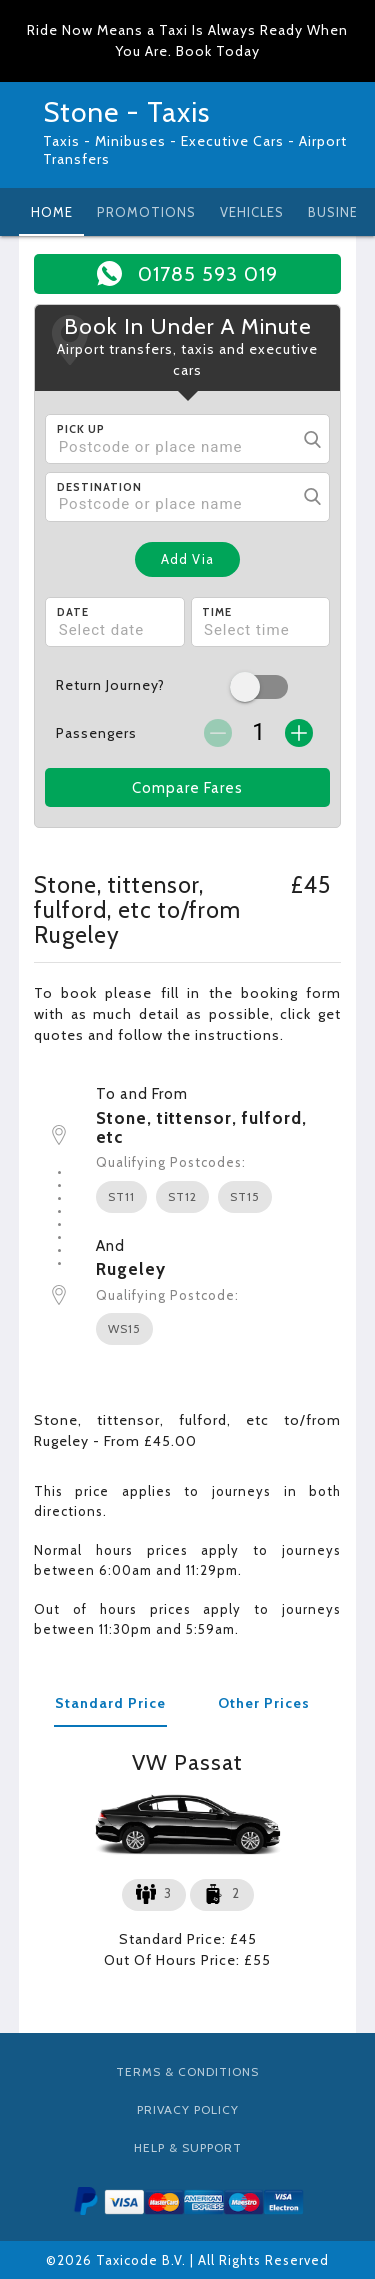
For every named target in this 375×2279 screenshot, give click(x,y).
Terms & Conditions (187, 2071)
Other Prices (264, 1703)
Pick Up (81, 429)
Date (73, 612)
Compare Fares (187, 788)
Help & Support (188, 2147)
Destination (99, 487)
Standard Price (110, 1703)
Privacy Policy (188, 2109)
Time (217, 612)
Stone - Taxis (126, 112)
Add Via (187, 559)
